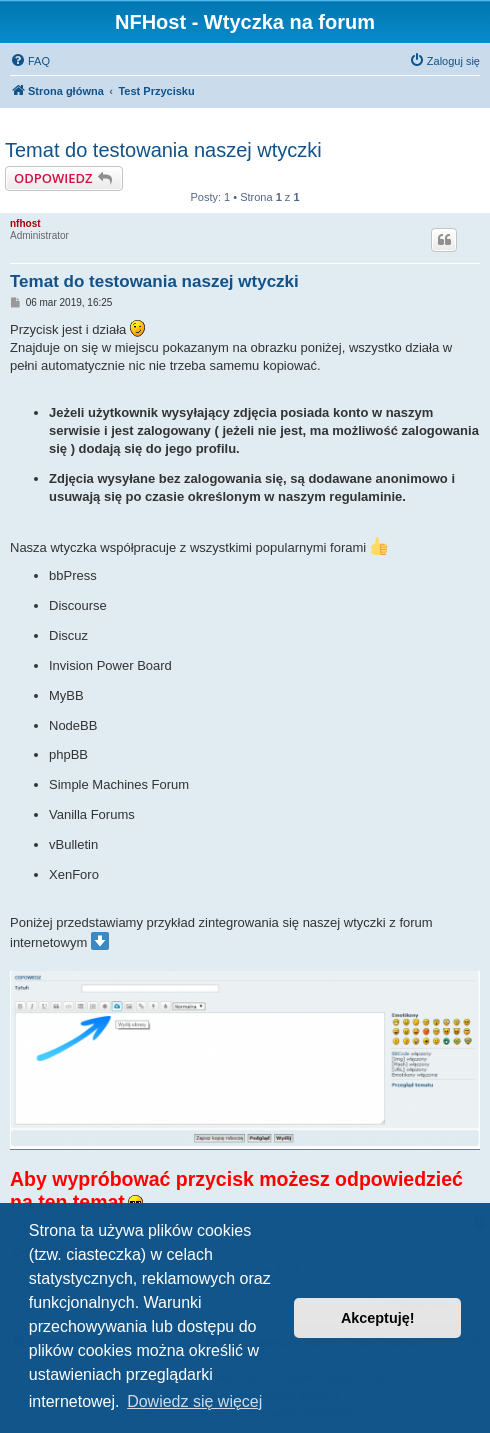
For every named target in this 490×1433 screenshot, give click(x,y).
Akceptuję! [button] (378, 1318)
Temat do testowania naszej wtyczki (163, 150)
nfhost (25, 223)
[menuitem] (30, 61)
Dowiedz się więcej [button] (194, 1401)
